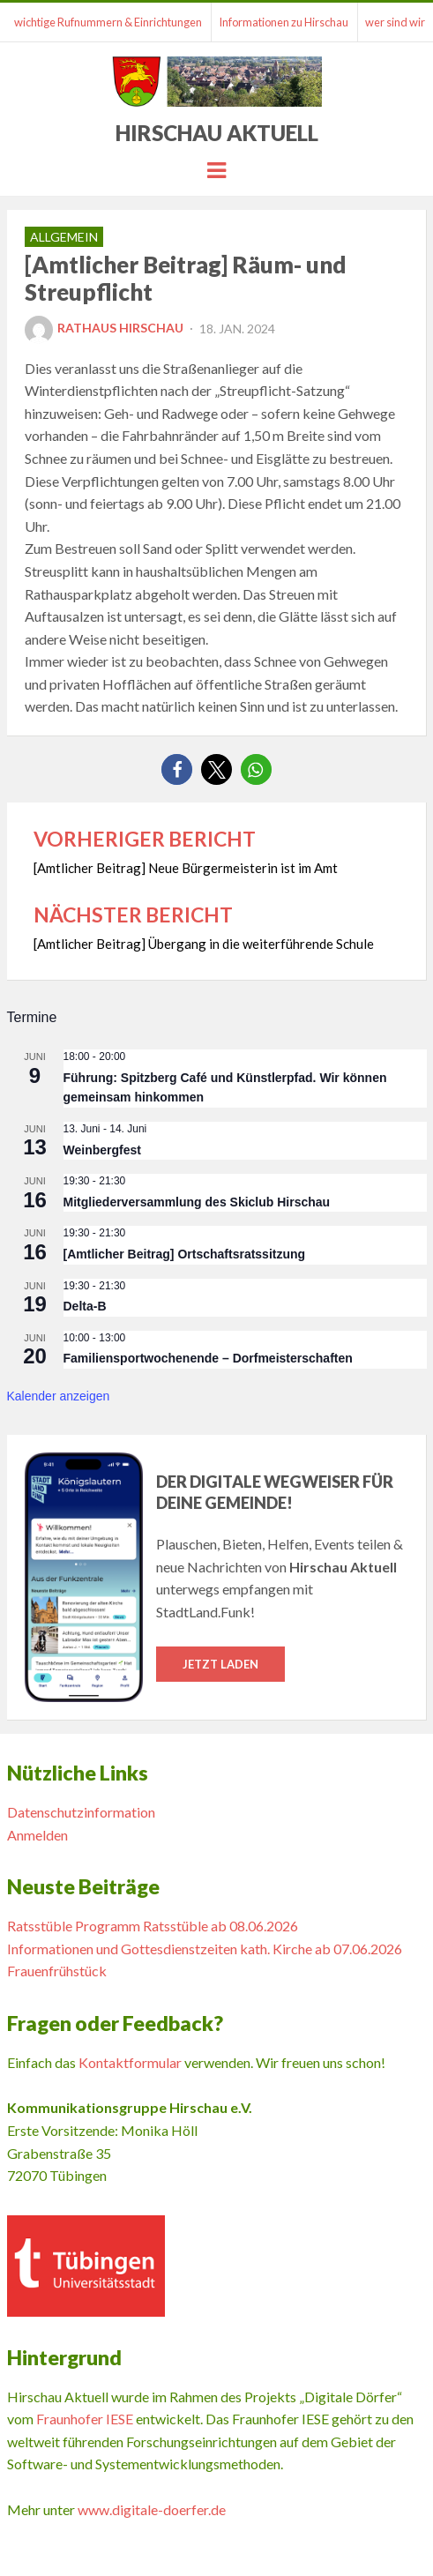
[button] (176, 769)
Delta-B (85, 1306)
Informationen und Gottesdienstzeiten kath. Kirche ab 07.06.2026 (204, 1948)
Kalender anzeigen (58, 1396)
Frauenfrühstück (57, 1970)
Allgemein (64, 236)
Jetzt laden (220, 1664)
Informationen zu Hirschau (283, 22)
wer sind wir (395, 22)
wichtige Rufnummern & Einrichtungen (108, 22)
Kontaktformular (130, 2062)
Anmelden (37, 1834)
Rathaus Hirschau (104, 327)
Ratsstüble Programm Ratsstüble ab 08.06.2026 (152, 1925)
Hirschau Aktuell (217, 133)
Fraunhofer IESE (84, 2418)
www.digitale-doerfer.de (152, 2509)
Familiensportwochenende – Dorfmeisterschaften (208, 1358)
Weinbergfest (102, 1150)
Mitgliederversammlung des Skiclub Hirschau (197, 1202)
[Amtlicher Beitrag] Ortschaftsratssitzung (184, 1254)
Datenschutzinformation (81, 1811)
